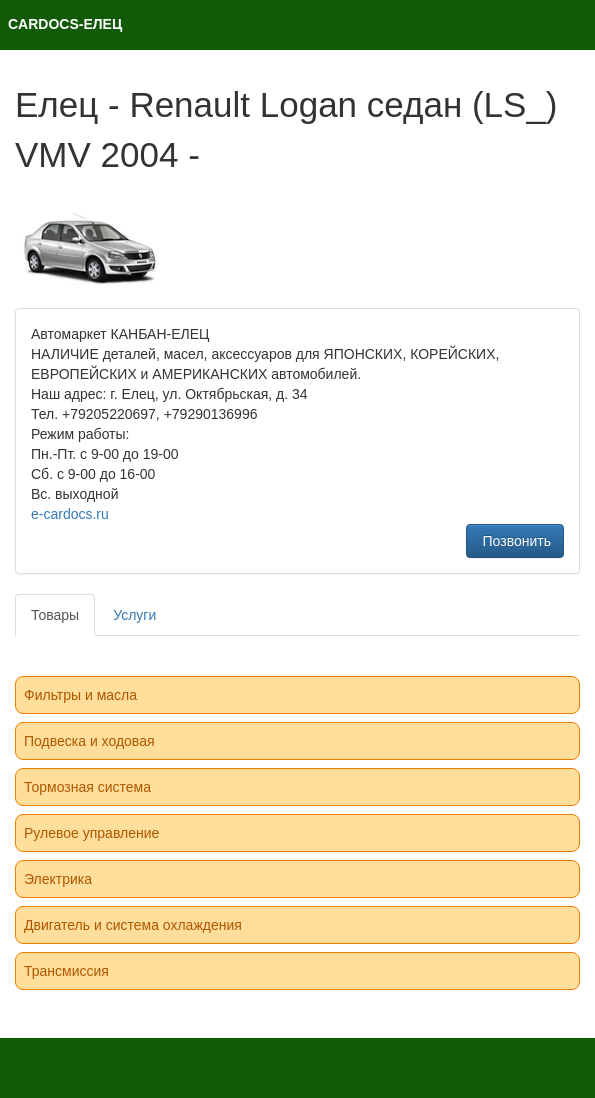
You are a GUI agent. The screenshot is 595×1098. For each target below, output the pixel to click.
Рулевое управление (91, 833)
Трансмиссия (66, 971)
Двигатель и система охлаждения (133, 925)
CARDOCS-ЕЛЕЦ (65, 24)
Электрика (58, 879)
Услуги (134, 615)
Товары (55, 615)
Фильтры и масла (80, 695)
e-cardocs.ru (70, 514)
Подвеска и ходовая (89, 741)
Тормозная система (87, 787)
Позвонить (515, 541)
